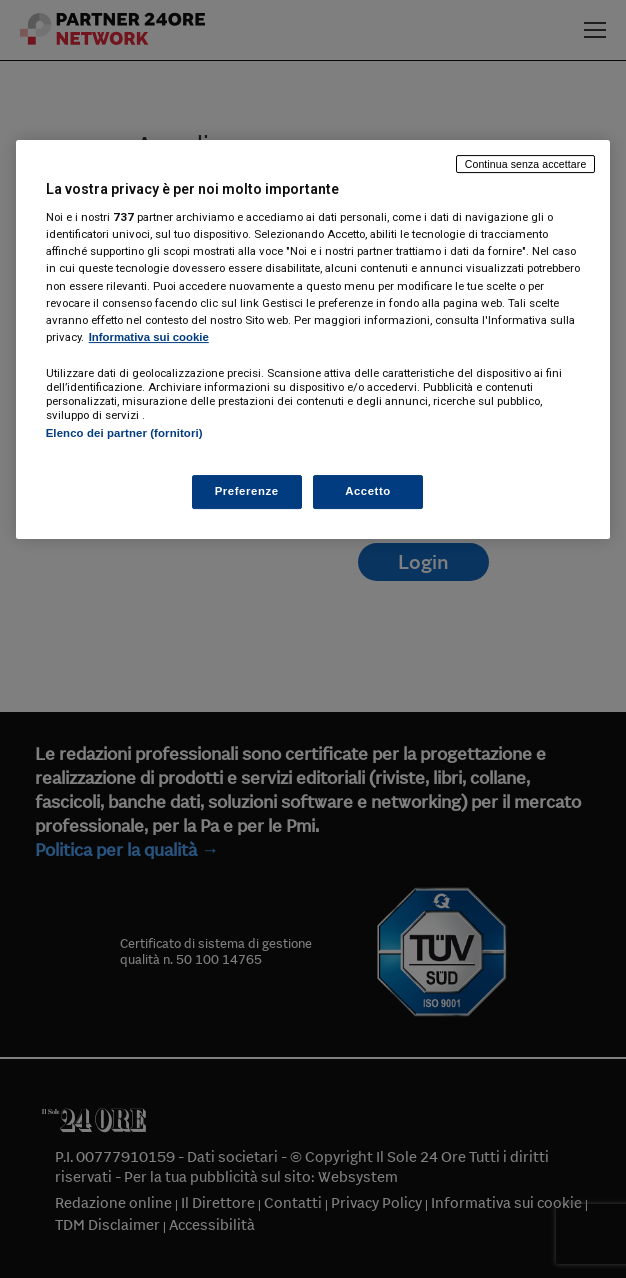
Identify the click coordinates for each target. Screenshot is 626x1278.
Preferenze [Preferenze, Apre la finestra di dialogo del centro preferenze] (247, 491)
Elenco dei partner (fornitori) (124, 433)
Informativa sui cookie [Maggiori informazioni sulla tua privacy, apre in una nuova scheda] (149, 337)
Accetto (368, 491)
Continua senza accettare (526, 164)
